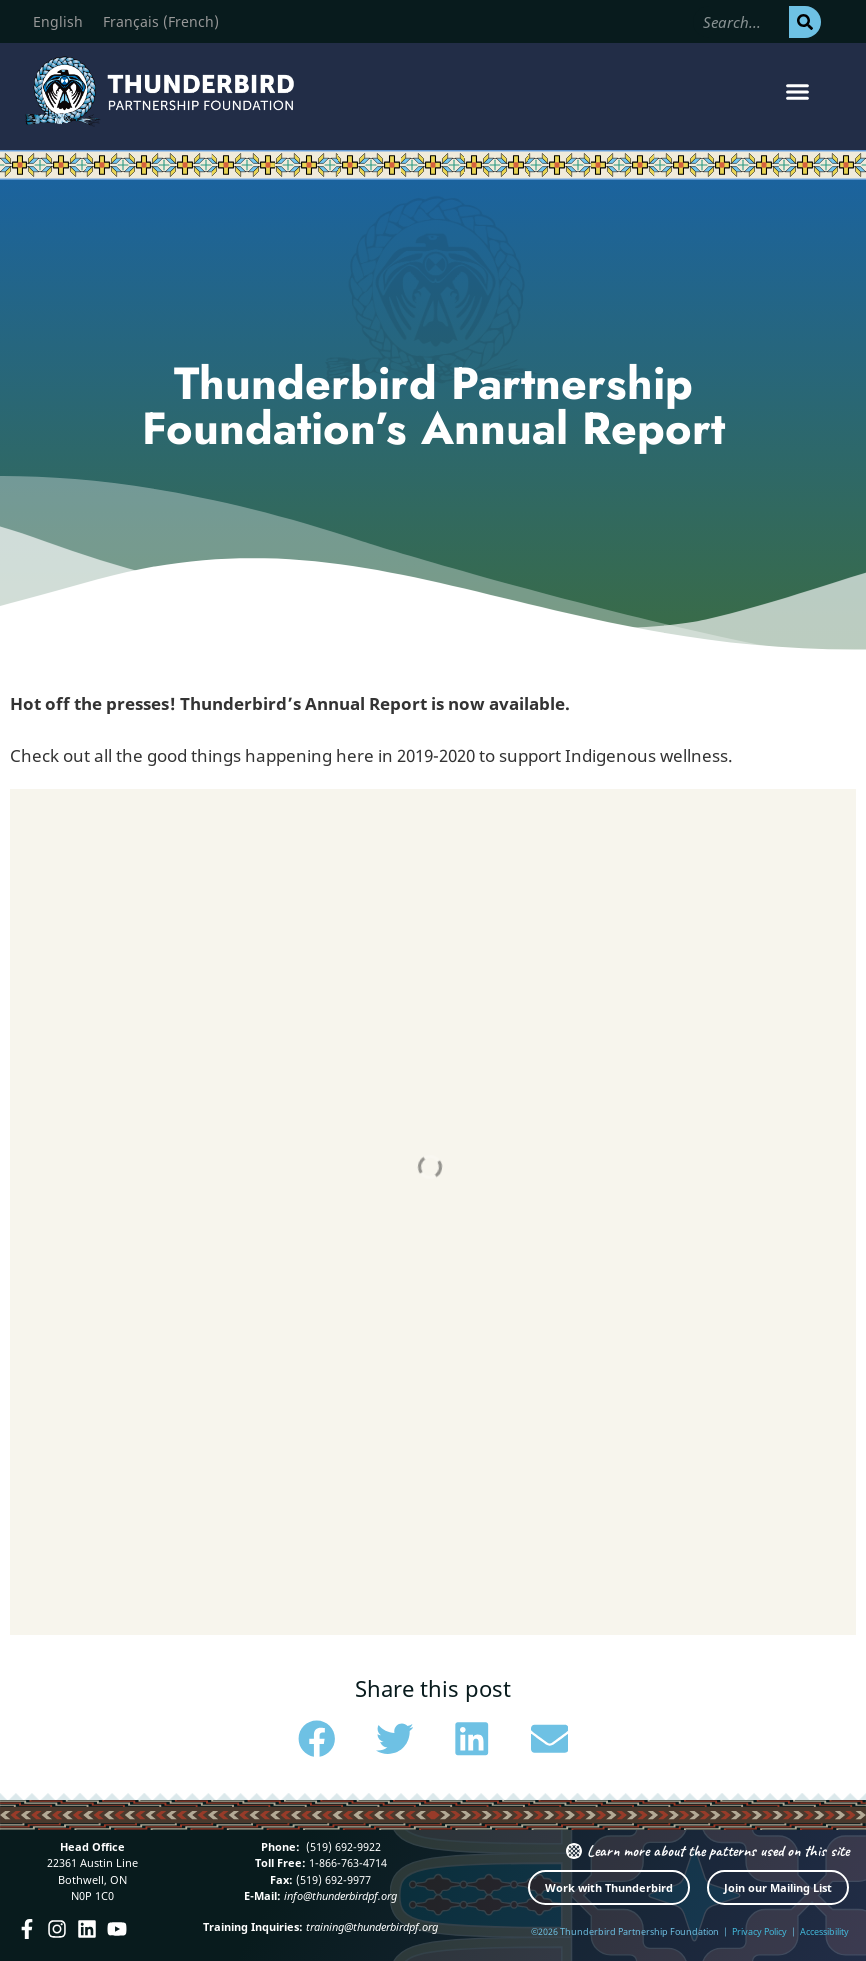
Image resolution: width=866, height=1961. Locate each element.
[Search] (805, 22)
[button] (797, 92)
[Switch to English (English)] (58, 22)
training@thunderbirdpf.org (372, 1926)
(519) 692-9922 (342, 1846)
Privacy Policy (759, 1931)
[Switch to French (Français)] (161, 22)
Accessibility (824, 1931)
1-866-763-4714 (346, 1862)
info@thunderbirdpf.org (340, 1895)
